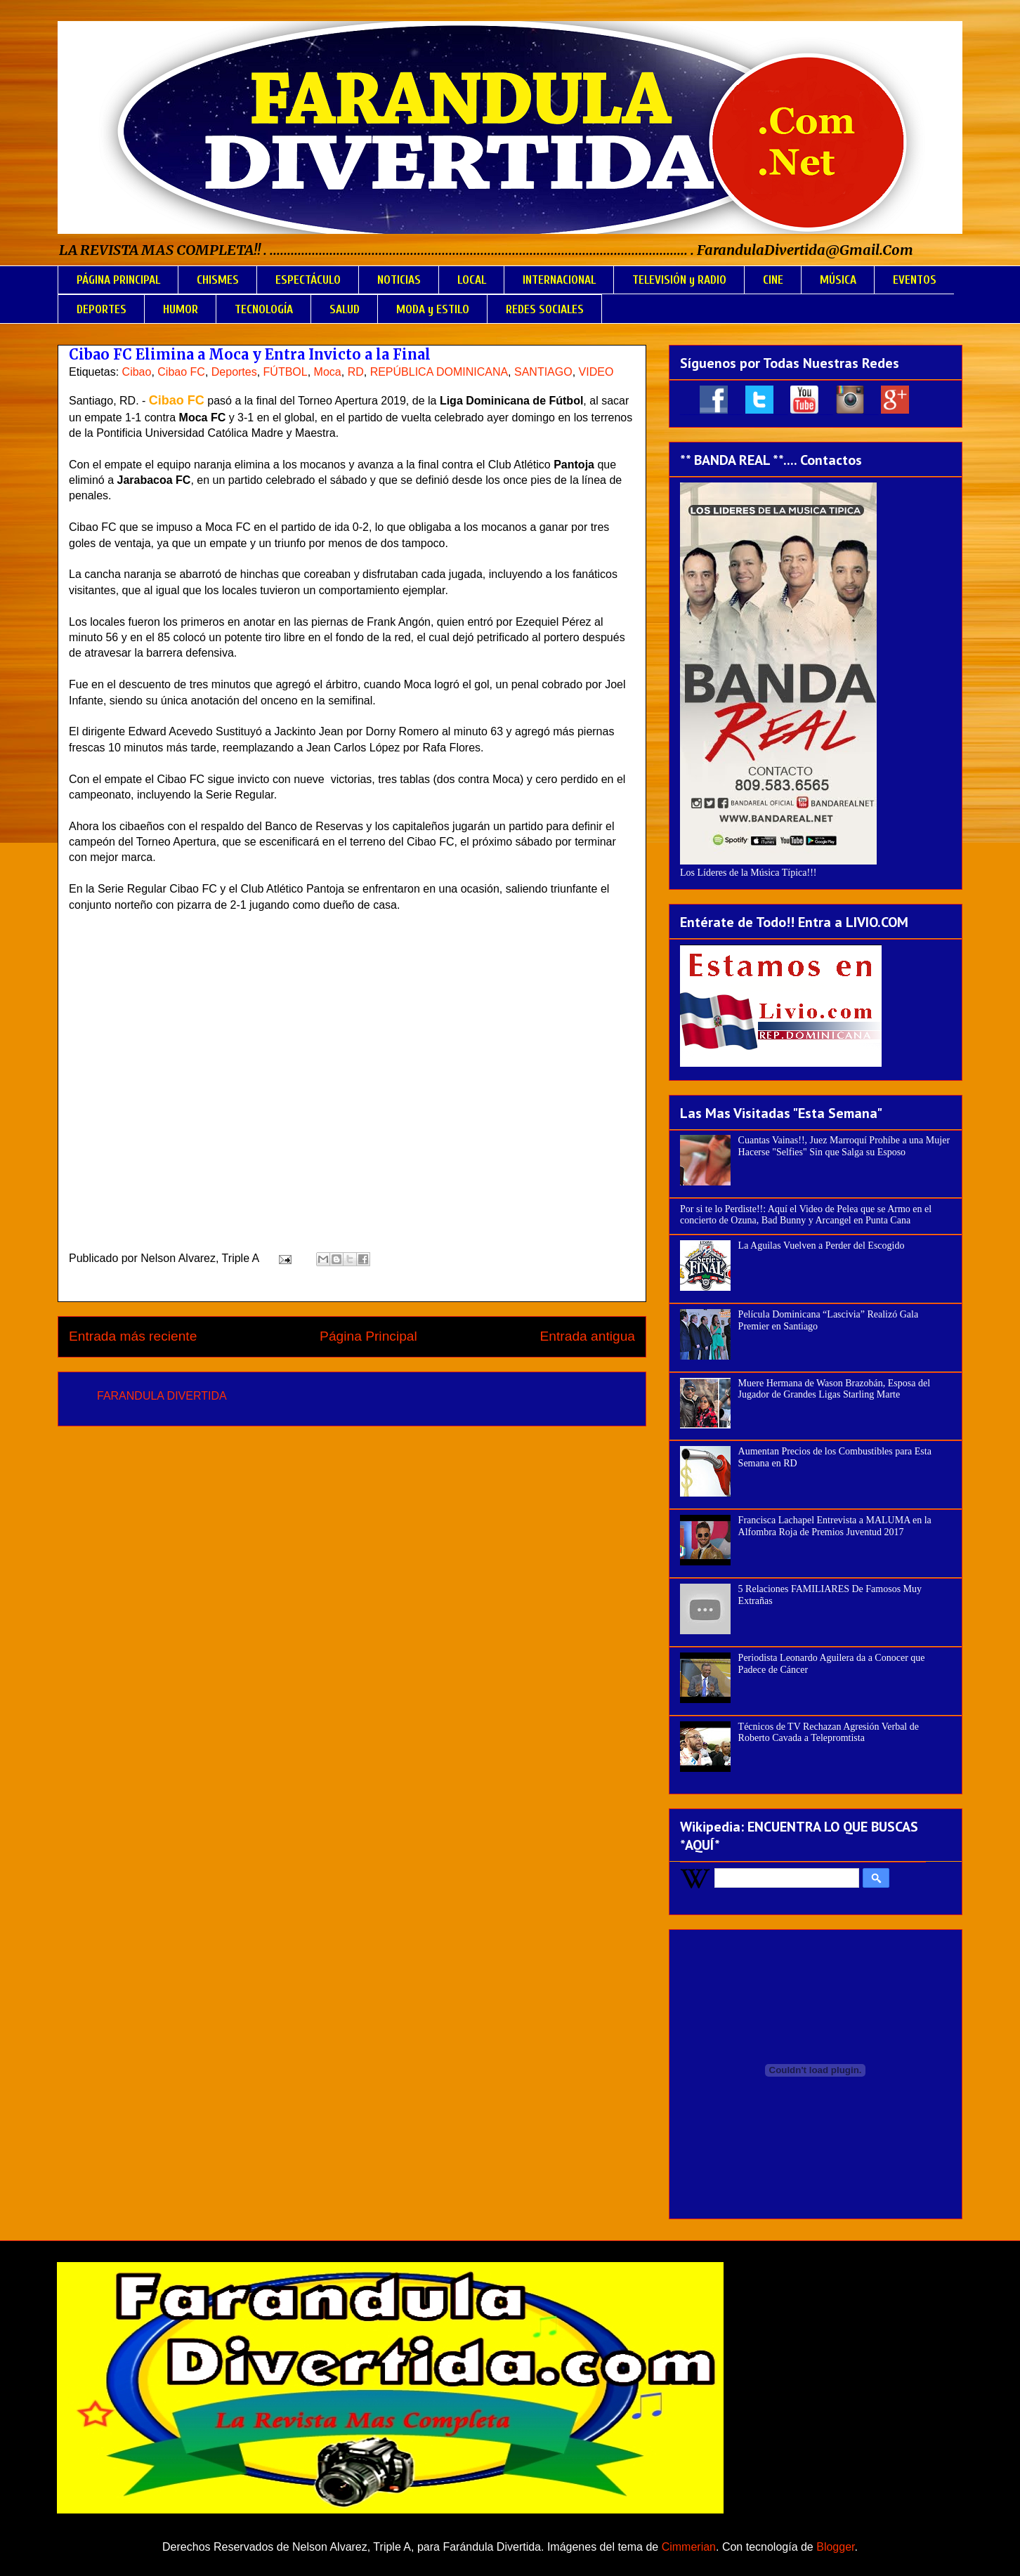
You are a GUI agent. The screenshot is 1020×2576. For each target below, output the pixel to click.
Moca (327, 372)
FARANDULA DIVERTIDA (162, 1396)
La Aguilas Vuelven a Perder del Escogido (821, 1245)
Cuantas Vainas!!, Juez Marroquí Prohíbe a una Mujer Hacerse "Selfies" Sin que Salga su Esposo (844, 1146)
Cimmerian (689, 2547)
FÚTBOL (285, 372)
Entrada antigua (587, 1336)
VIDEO (596, 372)
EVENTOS (914, 280)
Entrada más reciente (133, 1336)
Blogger (835, 2547)
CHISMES (218, 280)
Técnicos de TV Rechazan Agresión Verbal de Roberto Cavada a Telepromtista (828, 1732)
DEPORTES (101, 309)
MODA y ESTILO (432, 309)
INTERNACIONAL (559, 280)
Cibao (137, 372)
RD (356, 372)
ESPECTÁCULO (308, 280)
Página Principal (368, 1336)
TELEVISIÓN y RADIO (679, 280)
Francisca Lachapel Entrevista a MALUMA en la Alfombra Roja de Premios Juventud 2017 (834, 1526)
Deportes (234, 372)
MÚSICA (838, 280)
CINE (773, 280)
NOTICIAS (399, 280)
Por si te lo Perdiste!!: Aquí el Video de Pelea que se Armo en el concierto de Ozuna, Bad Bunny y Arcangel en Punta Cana (805, 1215)
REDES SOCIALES (545, 309)
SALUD (344, 309)
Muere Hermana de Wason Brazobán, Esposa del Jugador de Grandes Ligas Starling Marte (834, 1389)
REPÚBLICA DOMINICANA (439, 372)
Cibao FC (181, 372)
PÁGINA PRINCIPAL (118, 280)
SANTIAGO (543, 372)
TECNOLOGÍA (264, 309)
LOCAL (471, 280)
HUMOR (180, 309)
